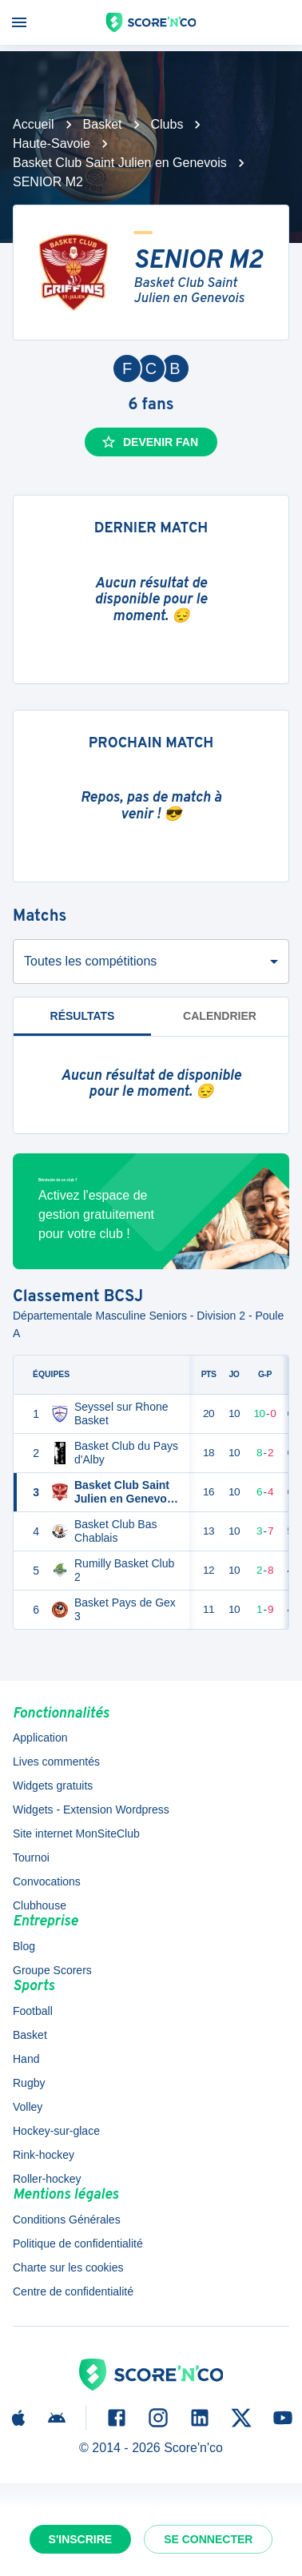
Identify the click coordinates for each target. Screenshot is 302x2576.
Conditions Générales (67, 2219)
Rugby (29, 2082)
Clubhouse (39, 1905)
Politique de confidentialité (78, 2243)
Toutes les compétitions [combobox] (90, 961)
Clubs (167, 124)
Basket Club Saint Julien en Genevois (120, 162)
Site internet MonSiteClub (76, 1833)
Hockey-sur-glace (56, 2130)
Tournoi (31, 1857)
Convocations (47, 1881)
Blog (24, 1946)
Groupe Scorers (52, 1970)
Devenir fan (149, 442)
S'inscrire (81, 2539)
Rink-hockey (43, 2154)
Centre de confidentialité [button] (73, 2291)
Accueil (33, 124)
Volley (27, 2106)
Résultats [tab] (82, 1015)
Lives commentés (56, 1761)
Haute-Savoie (51, 143)
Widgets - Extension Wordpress (91, 1809)
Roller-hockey (47, 2178)
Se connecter (208, 2539)
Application (40, 1737)
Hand (26, 2058)
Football (33, 2011)
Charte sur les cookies (68, 2267)
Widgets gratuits (53, 1785)
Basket (102, 124)
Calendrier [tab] (219, 1015)
